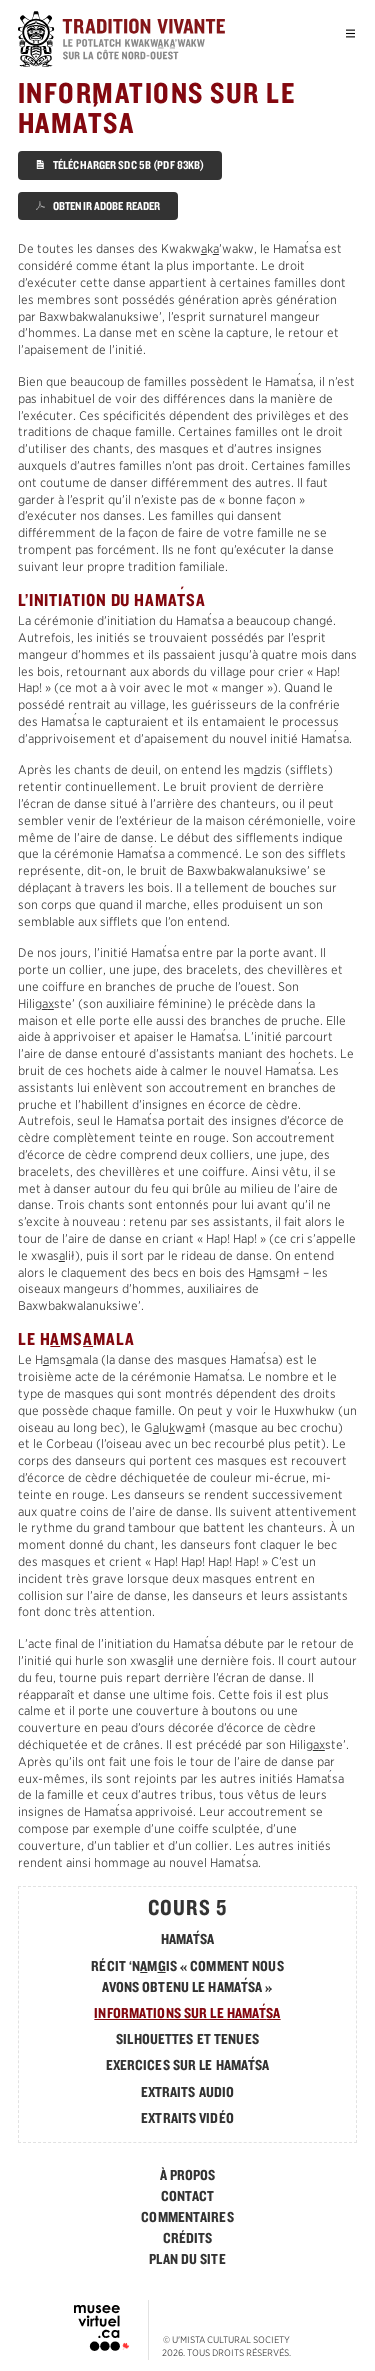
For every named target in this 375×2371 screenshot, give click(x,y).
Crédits (188, 2238)
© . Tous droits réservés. (226, 2346)
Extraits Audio (188, 2092)
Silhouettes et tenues (187, 2039)
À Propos (188, 2175)
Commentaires (187, 2217)
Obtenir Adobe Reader (98, 205)
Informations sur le (187, 2013)
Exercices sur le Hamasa (188, 2065)
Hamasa (188, 1939)
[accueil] (140, 41)
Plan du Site (187, 2259)
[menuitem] (187, 2175)
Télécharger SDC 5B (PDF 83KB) (120, 164)
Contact (188, 2196)
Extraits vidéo (187, 2118)
